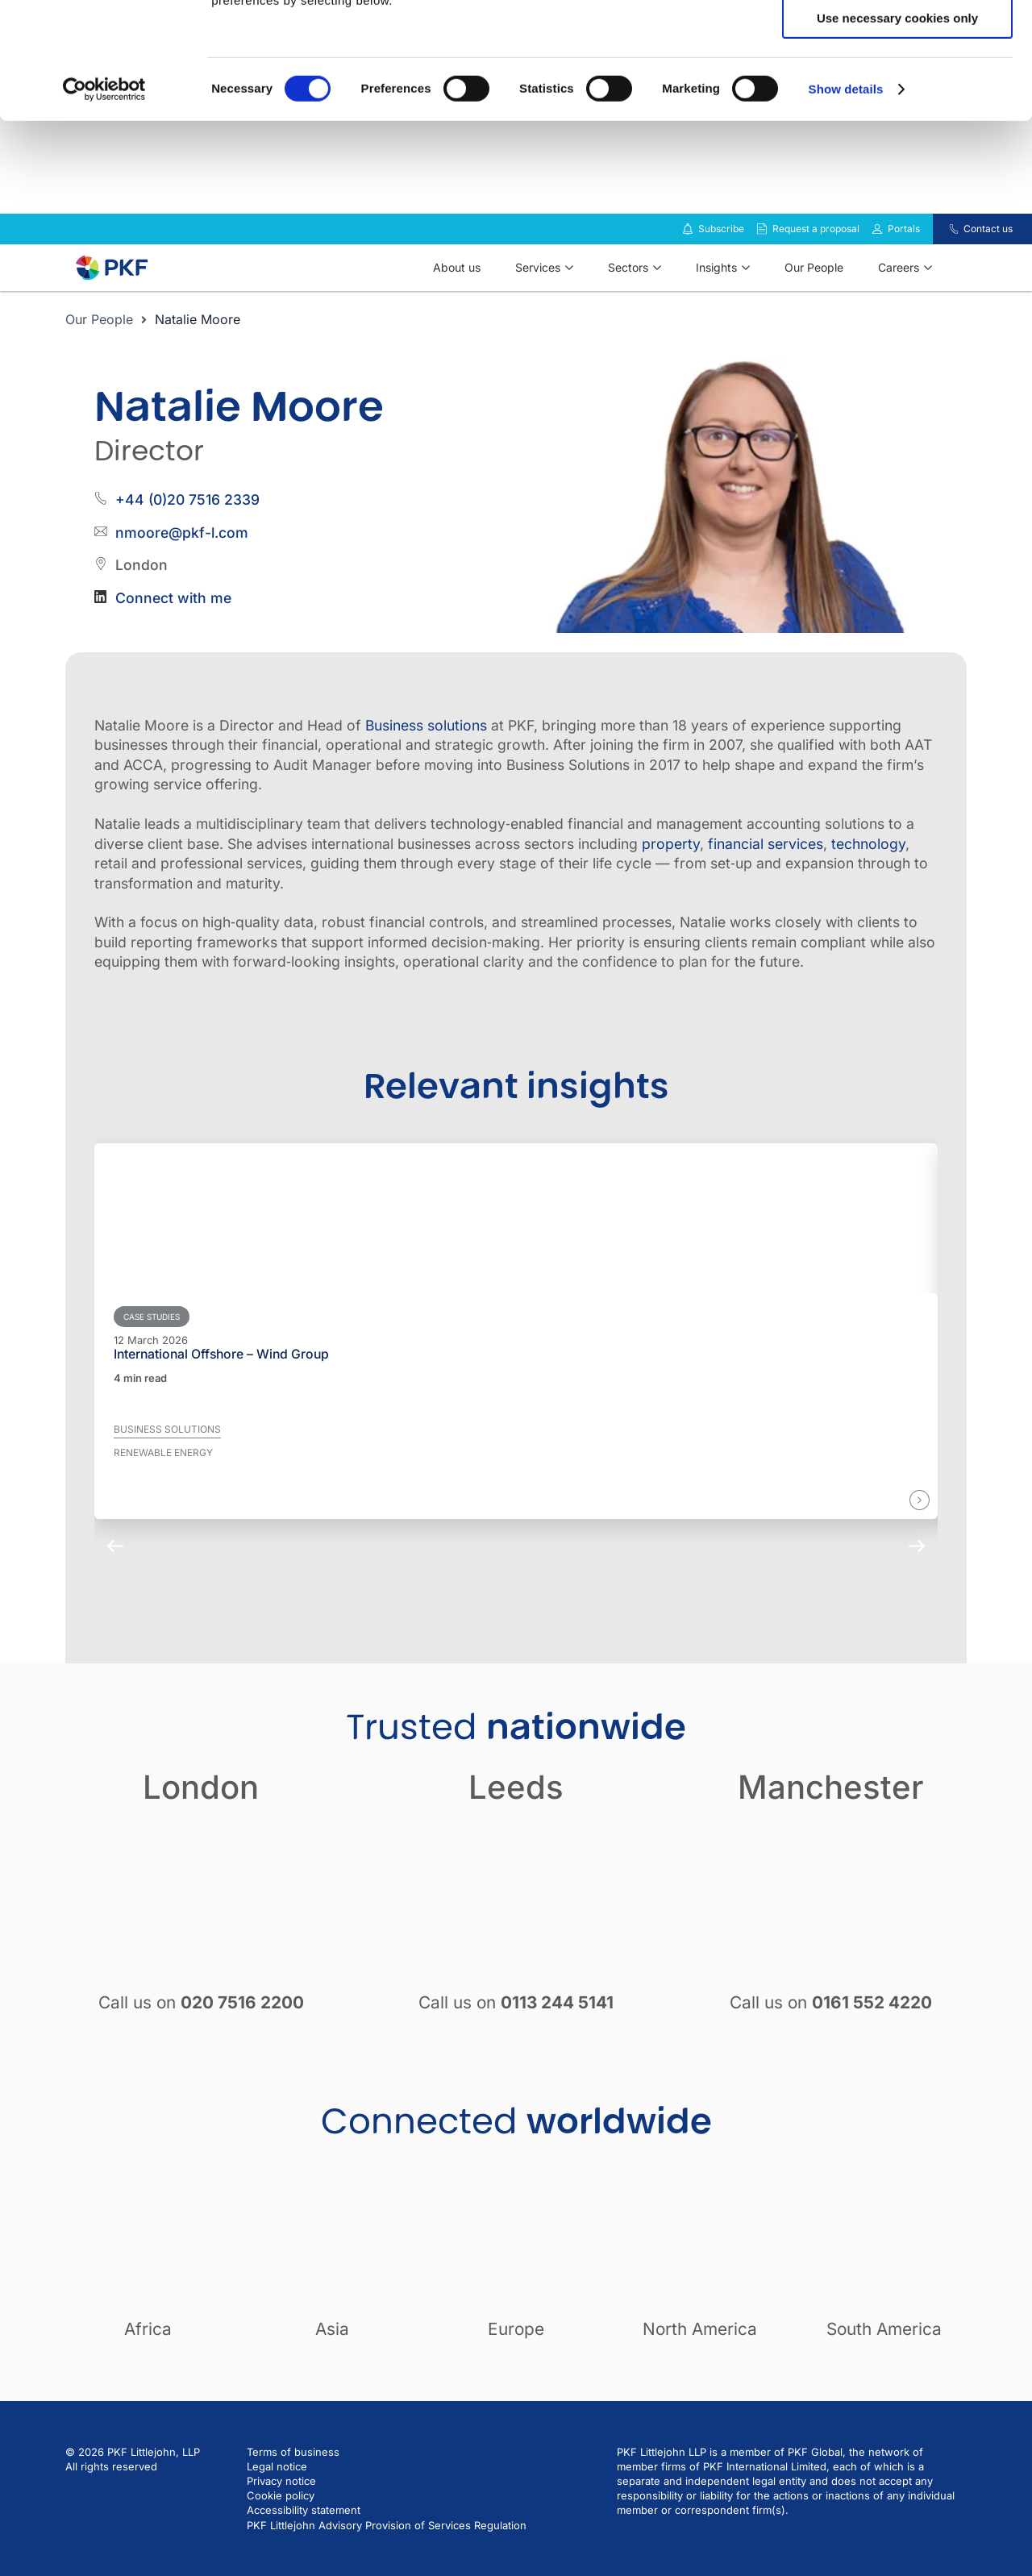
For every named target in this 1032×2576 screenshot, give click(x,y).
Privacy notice (281, 2504)
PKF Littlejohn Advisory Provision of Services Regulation (386, 2548)
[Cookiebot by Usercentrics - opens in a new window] (104, 206)
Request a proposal (815, 252)
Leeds (516, 1810)
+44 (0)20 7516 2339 (187, 522)
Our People (99, 343)
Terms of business (293, 2475)
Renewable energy (163, 1476)
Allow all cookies (898, 40)
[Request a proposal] (762, 252)
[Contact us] (944, 252)
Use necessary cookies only (897, 134)
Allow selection (897, 87)
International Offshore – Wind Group (221, 1378)
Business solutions (426, 748)
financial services (765, 867)
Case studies (151, 1340)
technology (868, 867)
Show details (846, 205)
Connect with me (173, 621)
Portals (904, 252)
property (671, 867)
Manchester (831, 1810)
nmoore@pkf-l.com (181, 555)
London (201, 1810)
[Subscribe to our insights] (688, 253)
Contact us (988, 252)
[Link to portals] (877, 252)
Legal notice (277, 2489)
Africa (148, 2352)
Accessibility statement (303, 2533)
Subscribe (721, 252)
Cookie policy (280, 2518)
